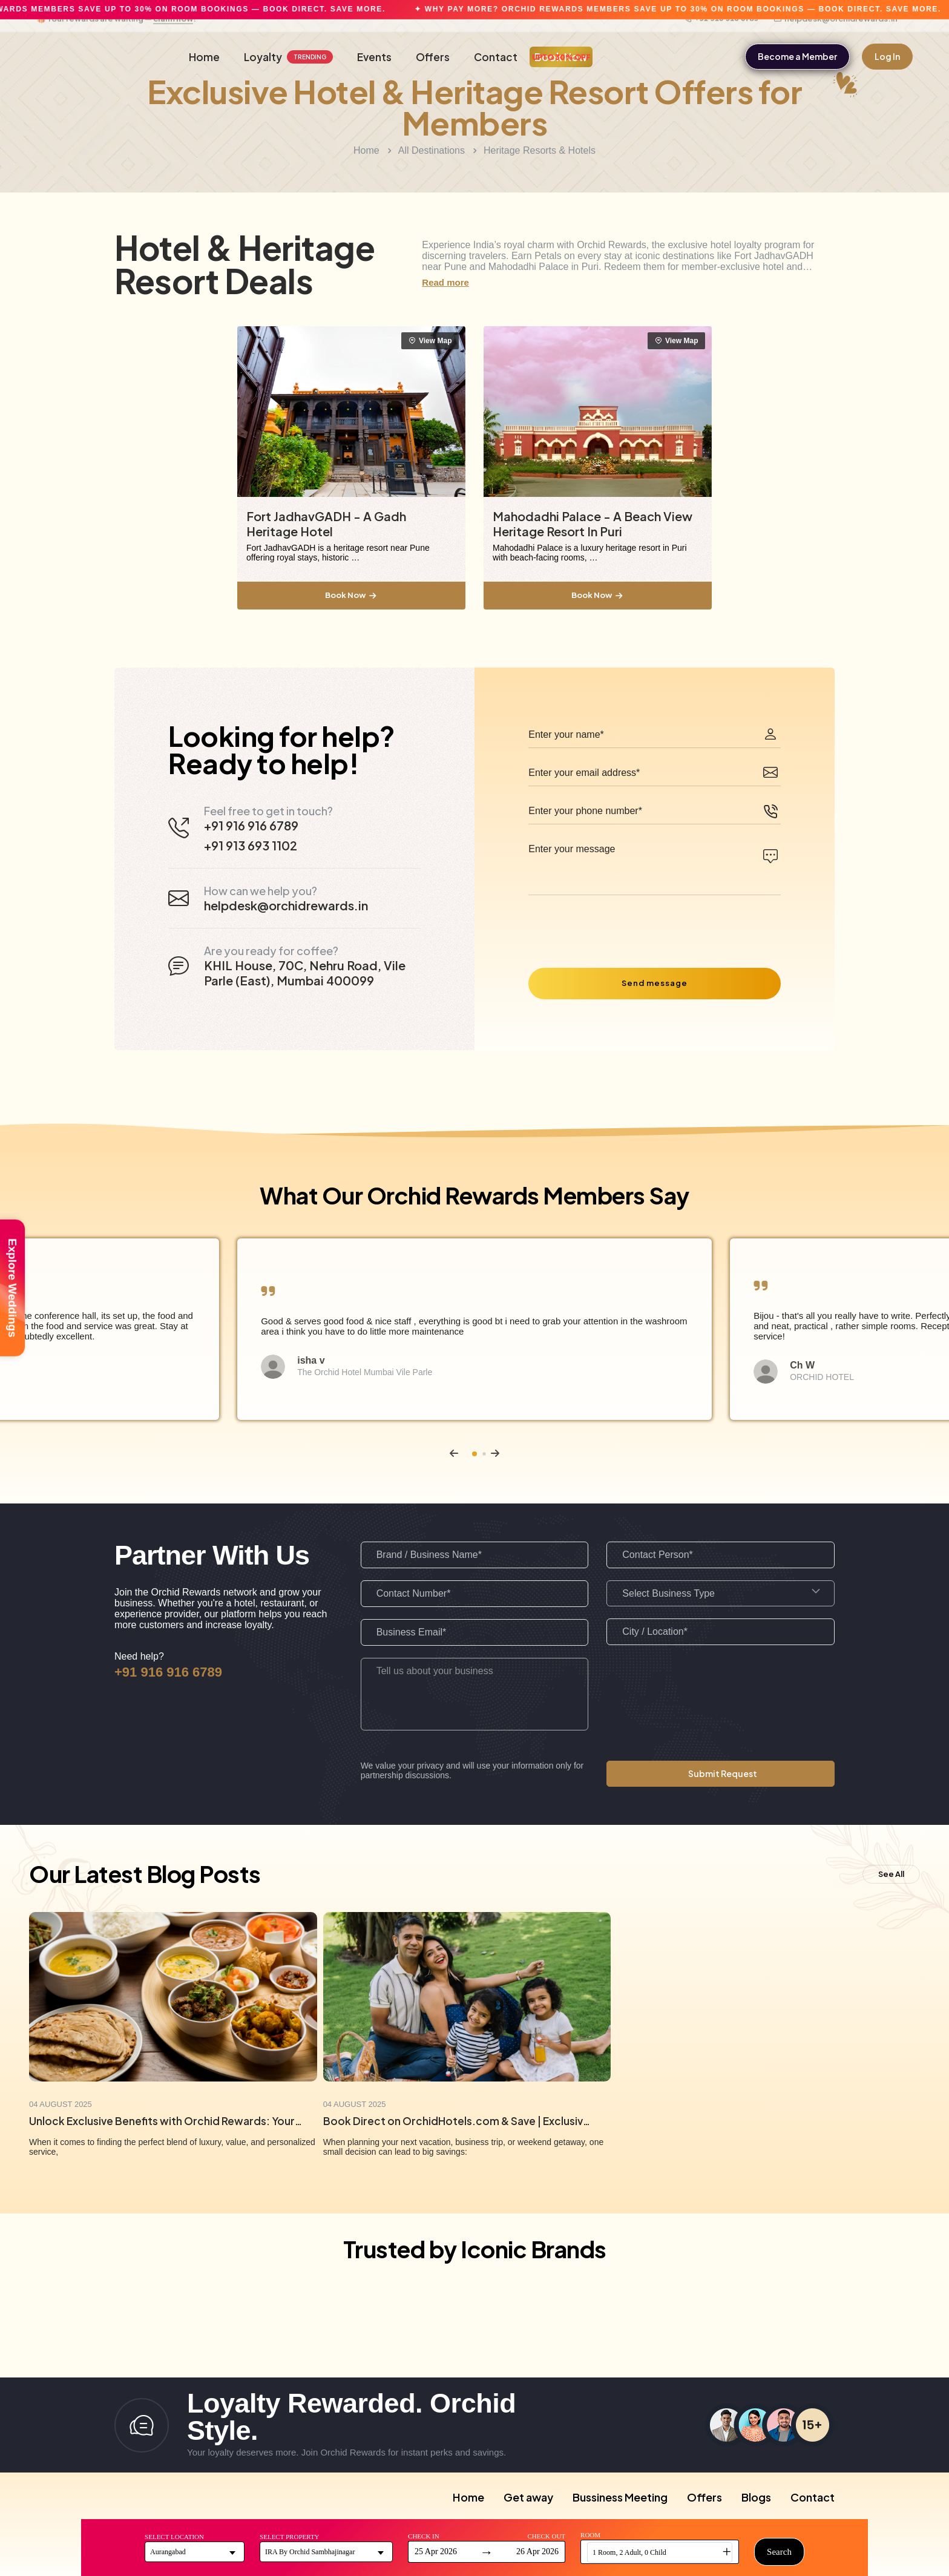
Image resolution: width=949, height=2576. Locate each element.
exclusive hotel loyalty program (734, 245)
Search (779, 2552)
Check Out (546, 2536)
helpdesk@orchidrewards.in (835, 33)
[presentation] (620, 926)
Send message (655, 983)
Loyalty (288, 57)
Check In (423, 2536)
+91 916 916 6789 (721, 33)
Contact (495, 57)
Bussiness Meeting (620, 2497)
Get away (528, 2497)
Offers (433, 57)
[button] (454, 1453)
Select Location (174, 2536)
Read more (445, 282)
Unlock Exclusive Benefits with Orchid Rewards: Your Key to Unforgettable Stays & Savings (166, 2121)
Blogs (756, 2497)
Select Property (289, 2536)
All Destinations (431, 150)
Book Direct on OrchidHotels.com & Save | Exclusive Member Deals (460, 2121)
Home (204, 57)
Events (374, 57)
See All (891, 1874)
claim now (173, 33)
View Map (430, 341)
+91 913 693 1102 (250, 845)
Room (590, 2534)
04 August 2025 (60, 2104)
